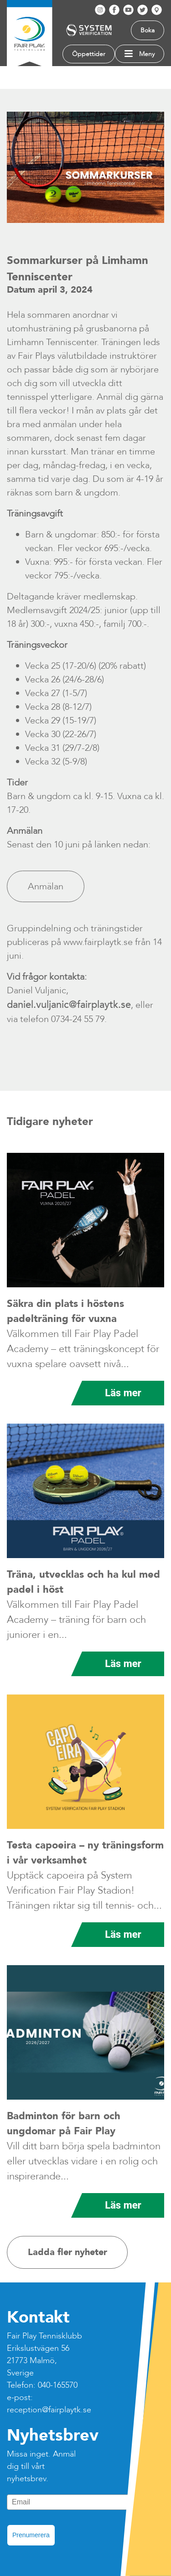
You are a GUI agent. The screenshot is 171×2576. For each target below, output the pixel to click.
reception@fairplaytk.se (49, 2410)
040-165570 (58, 2385)
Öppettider (88, 54)
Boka (147, 30)
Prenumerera (31, 2535)
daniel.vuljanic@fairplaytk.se (69, 1005)
